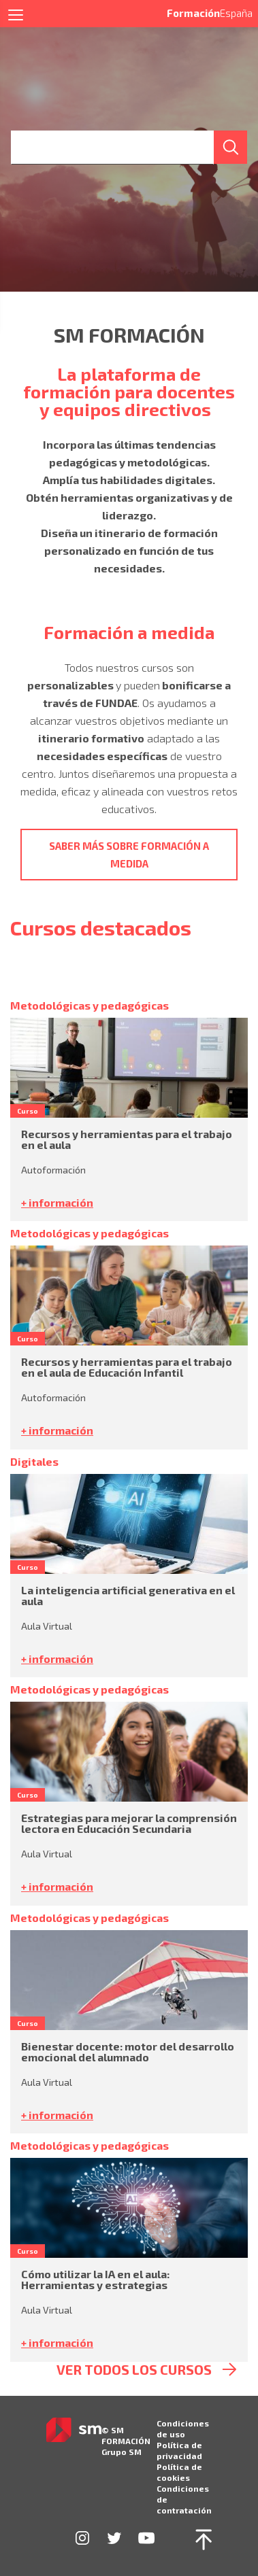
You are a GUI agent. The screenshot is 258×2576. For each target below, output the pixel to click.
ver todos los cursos (134, 2369)
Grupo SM (121, 2451)
